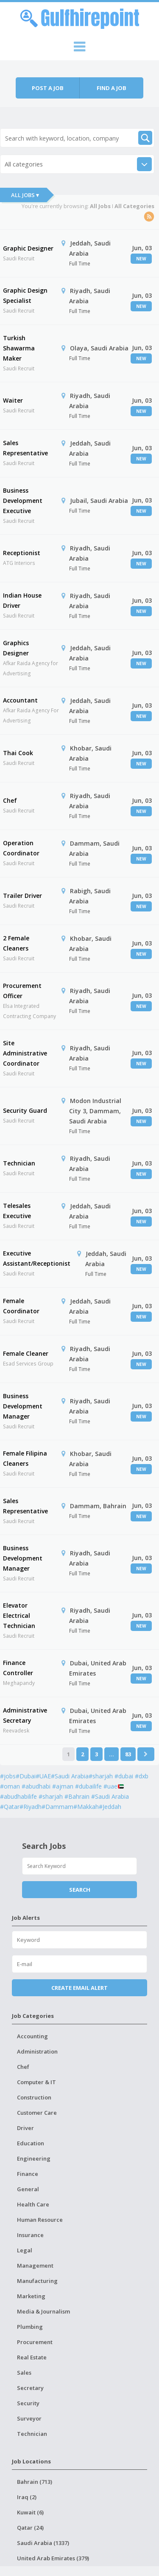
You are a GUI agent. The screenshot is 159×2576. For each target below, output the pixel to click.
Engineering (33, 2158)
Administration (37, 2051)
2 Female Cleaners (16, 943)
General (28, 2189)
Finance (27, 2174)
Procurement (35, 2342)
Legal (24, 2250)
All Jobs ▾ (25, 195)
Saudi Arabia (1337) (43, 2543)
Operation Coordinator (21, 848)
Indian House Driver (22, 600)
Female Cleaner (25, 1353)
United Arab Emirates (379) (53, 2558)
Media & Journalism (43, 2311)
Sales (24, 2372)
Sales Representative (25, 448)
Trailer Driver (22, 896)
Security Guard (25, 1110)
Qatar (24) (30, 2527)
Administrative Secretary (25, 1715)
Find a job (111, 88)
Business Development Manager (22, 1406)
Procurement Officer (22, 991)
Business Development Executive (22, 500)
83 (128, 1754)
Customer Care (37, 2112)
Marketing (31, 2296)
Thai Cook (18, 753)
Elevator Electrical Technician (19, 1615)
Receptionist (21, 553)
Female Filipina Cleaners (25, 1458)
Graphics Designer (16, 648)
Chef (10, 800)
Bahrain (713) (34, 2482)
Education (30, 2143)
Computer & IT (36, 2082)
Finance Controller (18, 1668)
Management (35, 2265)
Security (28, 2403)
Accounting (32, 2036)
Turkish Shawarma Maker (19, 348)
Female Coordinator (21, 1306)
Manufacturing (37, 2281)
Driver (25, 2128)
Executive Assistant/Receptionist (36, 1258)
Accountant (20, 700)
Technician (19, 1163)
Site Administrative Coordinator (25, 1053)
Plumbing (30, 2327)
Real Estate (32, 2357)
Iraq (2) (26, 2497)
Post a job (48, 88)
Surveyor (29, 2418)
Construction (34, 2097)
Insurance (30, 2235)
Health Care (33, 2204)
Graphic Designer (28, 248)
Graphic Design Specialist (25, 295)
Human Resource (40, 2219)
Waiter (13, 400)
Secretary (30, 2388)
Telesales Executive (17, 1211)
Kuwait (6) (30, 2512)
